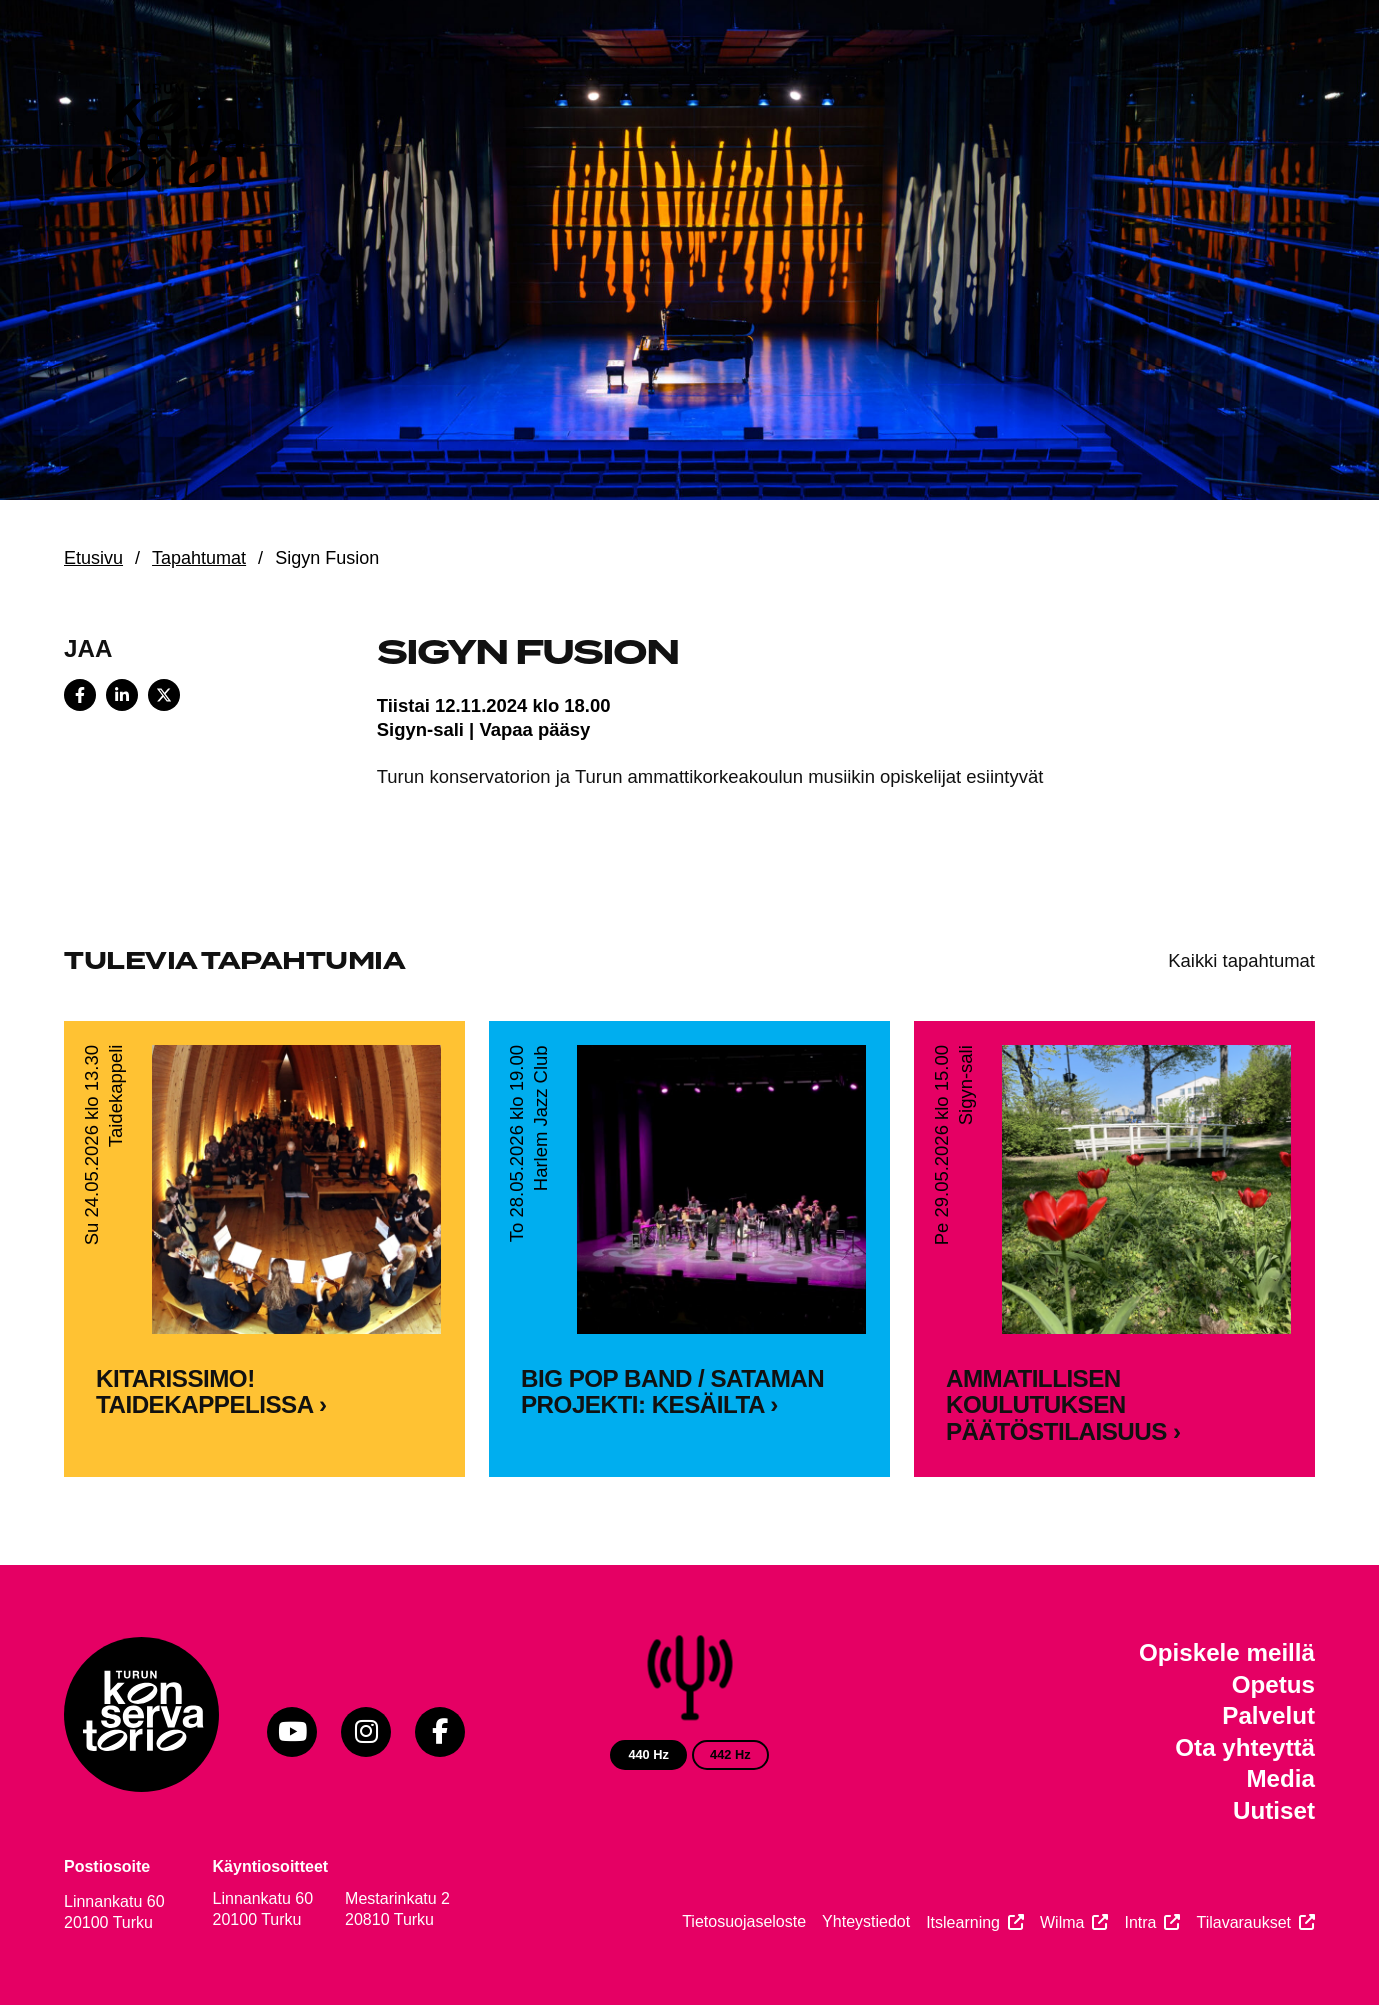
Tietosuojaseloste (744, 1921)
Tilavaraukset (1243, 1922)
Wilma (1062, 1922)
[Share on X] (164, 695)
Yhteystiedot (866, 1921)
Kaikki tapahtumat (1241, 960)
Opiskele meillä (1227, 1652)
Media (1280, 1778)
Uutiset (1274, 1810)
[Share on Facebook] (80, 695)
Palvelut (1268, 1715)
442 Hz (730, 1754)
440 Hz (648, 1754)
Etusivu (93, 558)
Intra (1140, 1922)
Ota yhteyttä (1245, 1747)
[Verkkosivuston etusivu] (164, 140)
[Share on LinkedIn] (122, 695)
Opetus (1273, 1684)
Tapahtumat (199, 558)
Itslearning (963, 1922)
